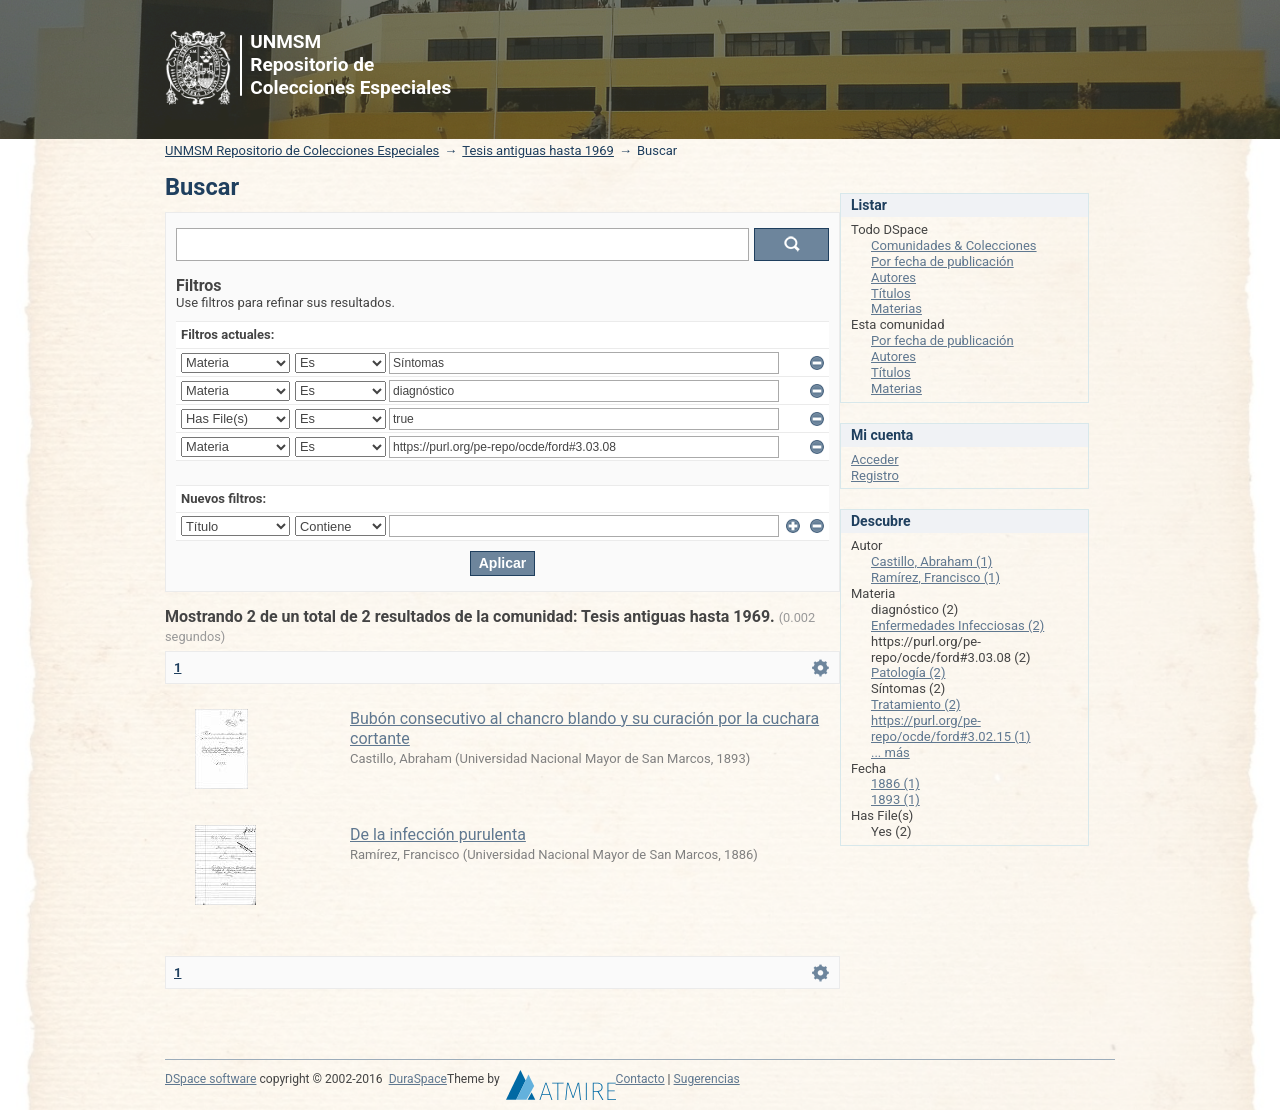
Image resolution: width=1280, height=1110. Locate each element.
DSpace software (210, 1079)
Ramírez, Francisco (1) (935, 577)
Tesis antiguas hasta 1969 (538, 150)
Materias (896, 308)
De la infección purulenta (438, 834)
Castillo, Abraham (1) (931, 561)
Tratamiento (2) (916, 704)
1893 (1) (895, 799)
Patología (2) (908, 672)
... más (890, 752)
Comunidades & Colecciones (954, 245)
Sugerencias (707, 1079)
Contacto (640, 1079)
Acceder (875, 459)
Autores (893, 277)
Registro (875, 475)
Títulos (891, 293)
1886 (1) (895, 783)
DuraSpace (418, 1079)
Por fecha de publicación (942, 261)
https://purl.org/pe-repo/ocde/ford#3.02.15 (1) (951, 728)
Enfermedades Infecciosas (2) (957, 625)
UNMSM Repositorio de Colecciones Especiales (302, 150)
